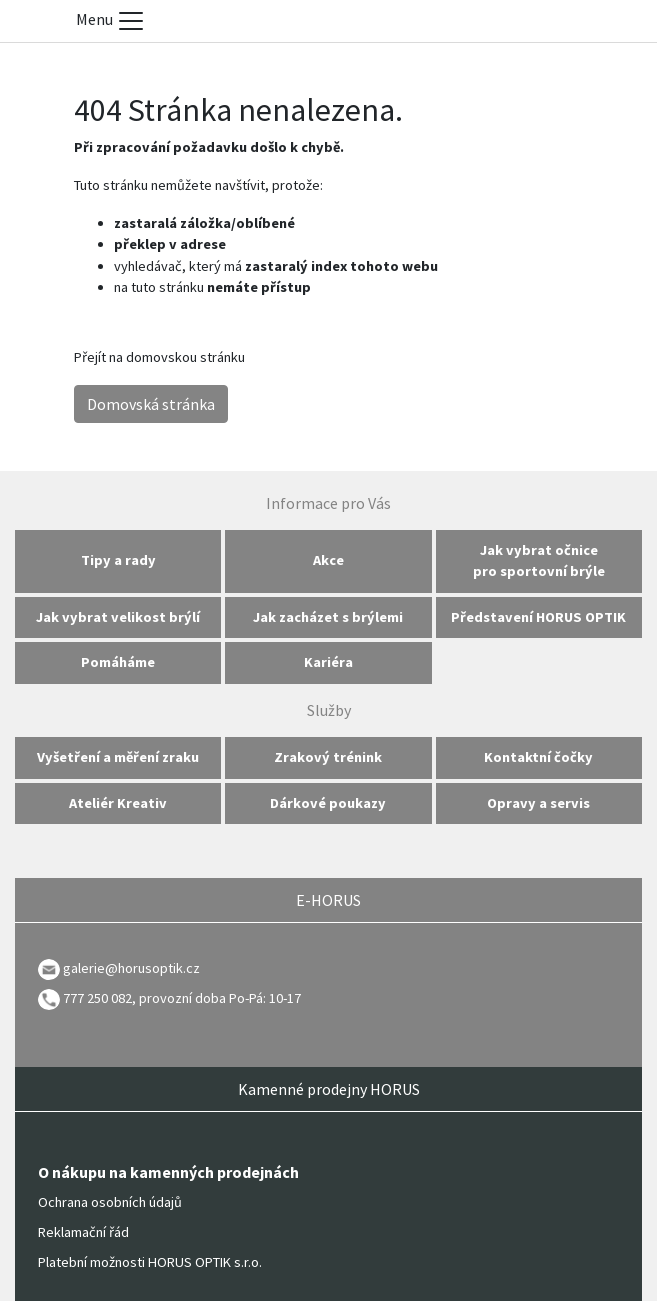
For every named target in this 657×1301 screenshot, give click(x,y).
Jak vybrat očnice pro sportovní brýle (539, 561)
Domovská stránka (151, 404)
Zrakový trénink (328, 757)
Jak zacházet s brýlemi (328, 617)
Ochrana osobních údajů (110, 1202)
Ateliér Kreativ (118, 803)
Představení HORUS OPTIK (538, 617)
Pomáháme (118, 662)
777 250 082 (85, 998)
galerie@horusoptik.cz (131, 968)
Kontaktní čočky (538, 757)
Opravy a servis (538, 803)
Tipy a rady (118, 560)
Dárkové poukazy (328, 803)
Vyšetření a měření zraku (118, 757)
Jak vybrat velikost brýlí (118, 617)
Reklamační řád (83, 1232)
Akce (328, 560)
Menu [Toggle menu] (111, 21)
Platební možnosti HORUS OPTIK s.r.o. (150, 1262)
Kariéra (328, 662)
